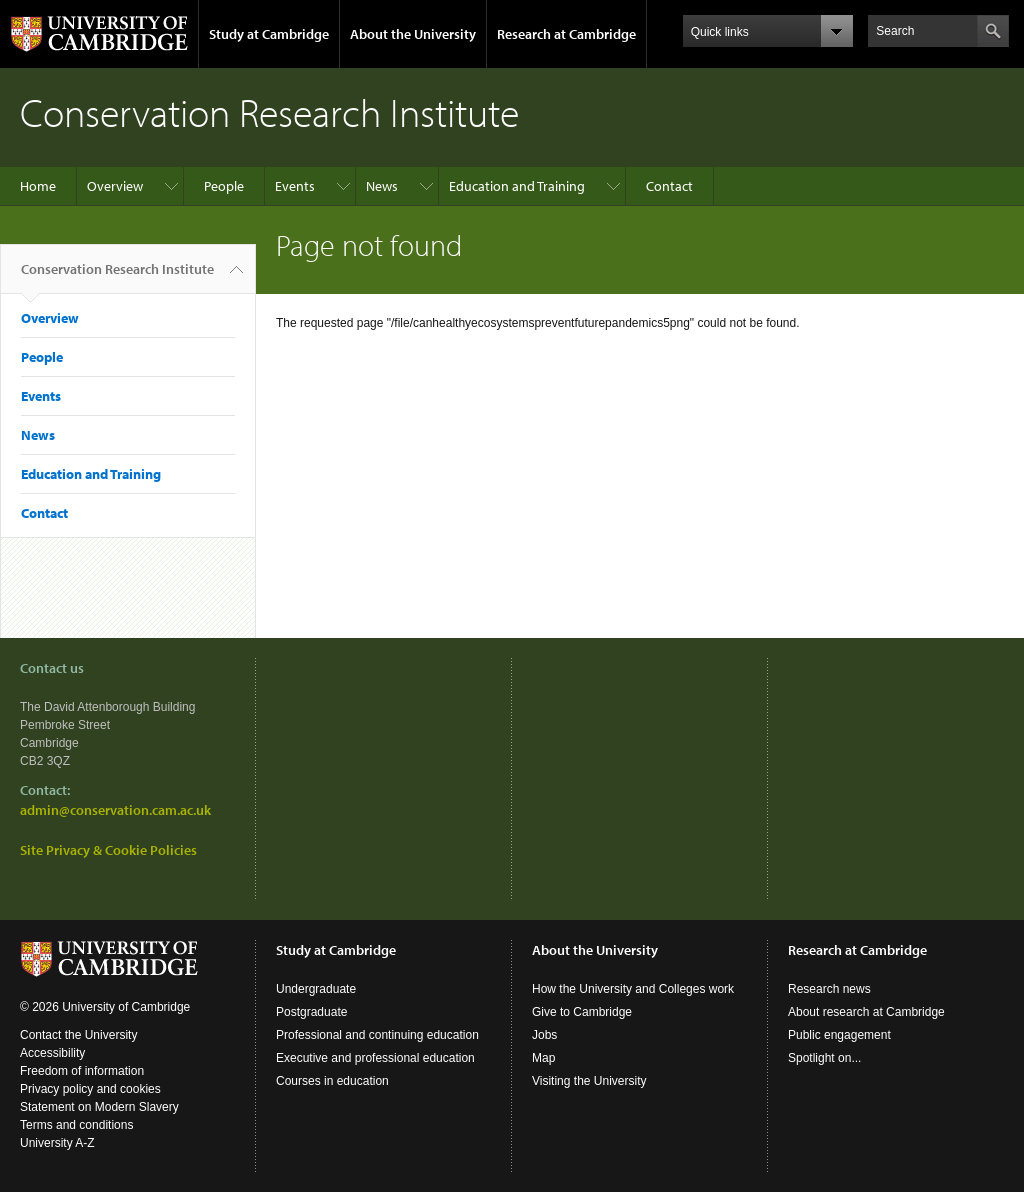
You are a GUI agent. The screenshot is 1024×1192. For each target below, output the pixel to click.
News (382, 186)
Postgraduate (311, 1012)
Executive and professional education (375, 1058)
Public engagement (839, 1035)
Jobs (544, 1035)
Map (543, 1058)
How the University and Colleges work (633, 989)
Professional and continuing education (377, 1035)
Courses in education (332, 1081)
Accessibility (52, 1053)
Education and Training (517, 186)
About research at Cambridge (866, 1012)
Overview (115, 186)
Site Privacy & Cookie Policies (108, 850)
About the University (413, 34)
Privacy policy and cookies (90, 1089)
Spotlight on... (824, 1058)
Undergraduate (316, 989)
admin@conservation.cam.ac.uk (115, 810)
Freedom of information (82, 1071)
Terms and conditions (76, 1125)
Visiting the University (589, 1081)
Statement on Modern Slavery (99, 1107)
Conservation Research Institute (117, 277)
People (224, 186)
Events (295, 186)
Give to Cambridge (582, 1012)
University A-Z (57, 1143)
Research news (829, 989)
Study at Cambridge (269, 34)
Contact (669, 186)
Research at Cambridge (566, 34)
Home (38, 186)
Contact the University (78, 1035)
